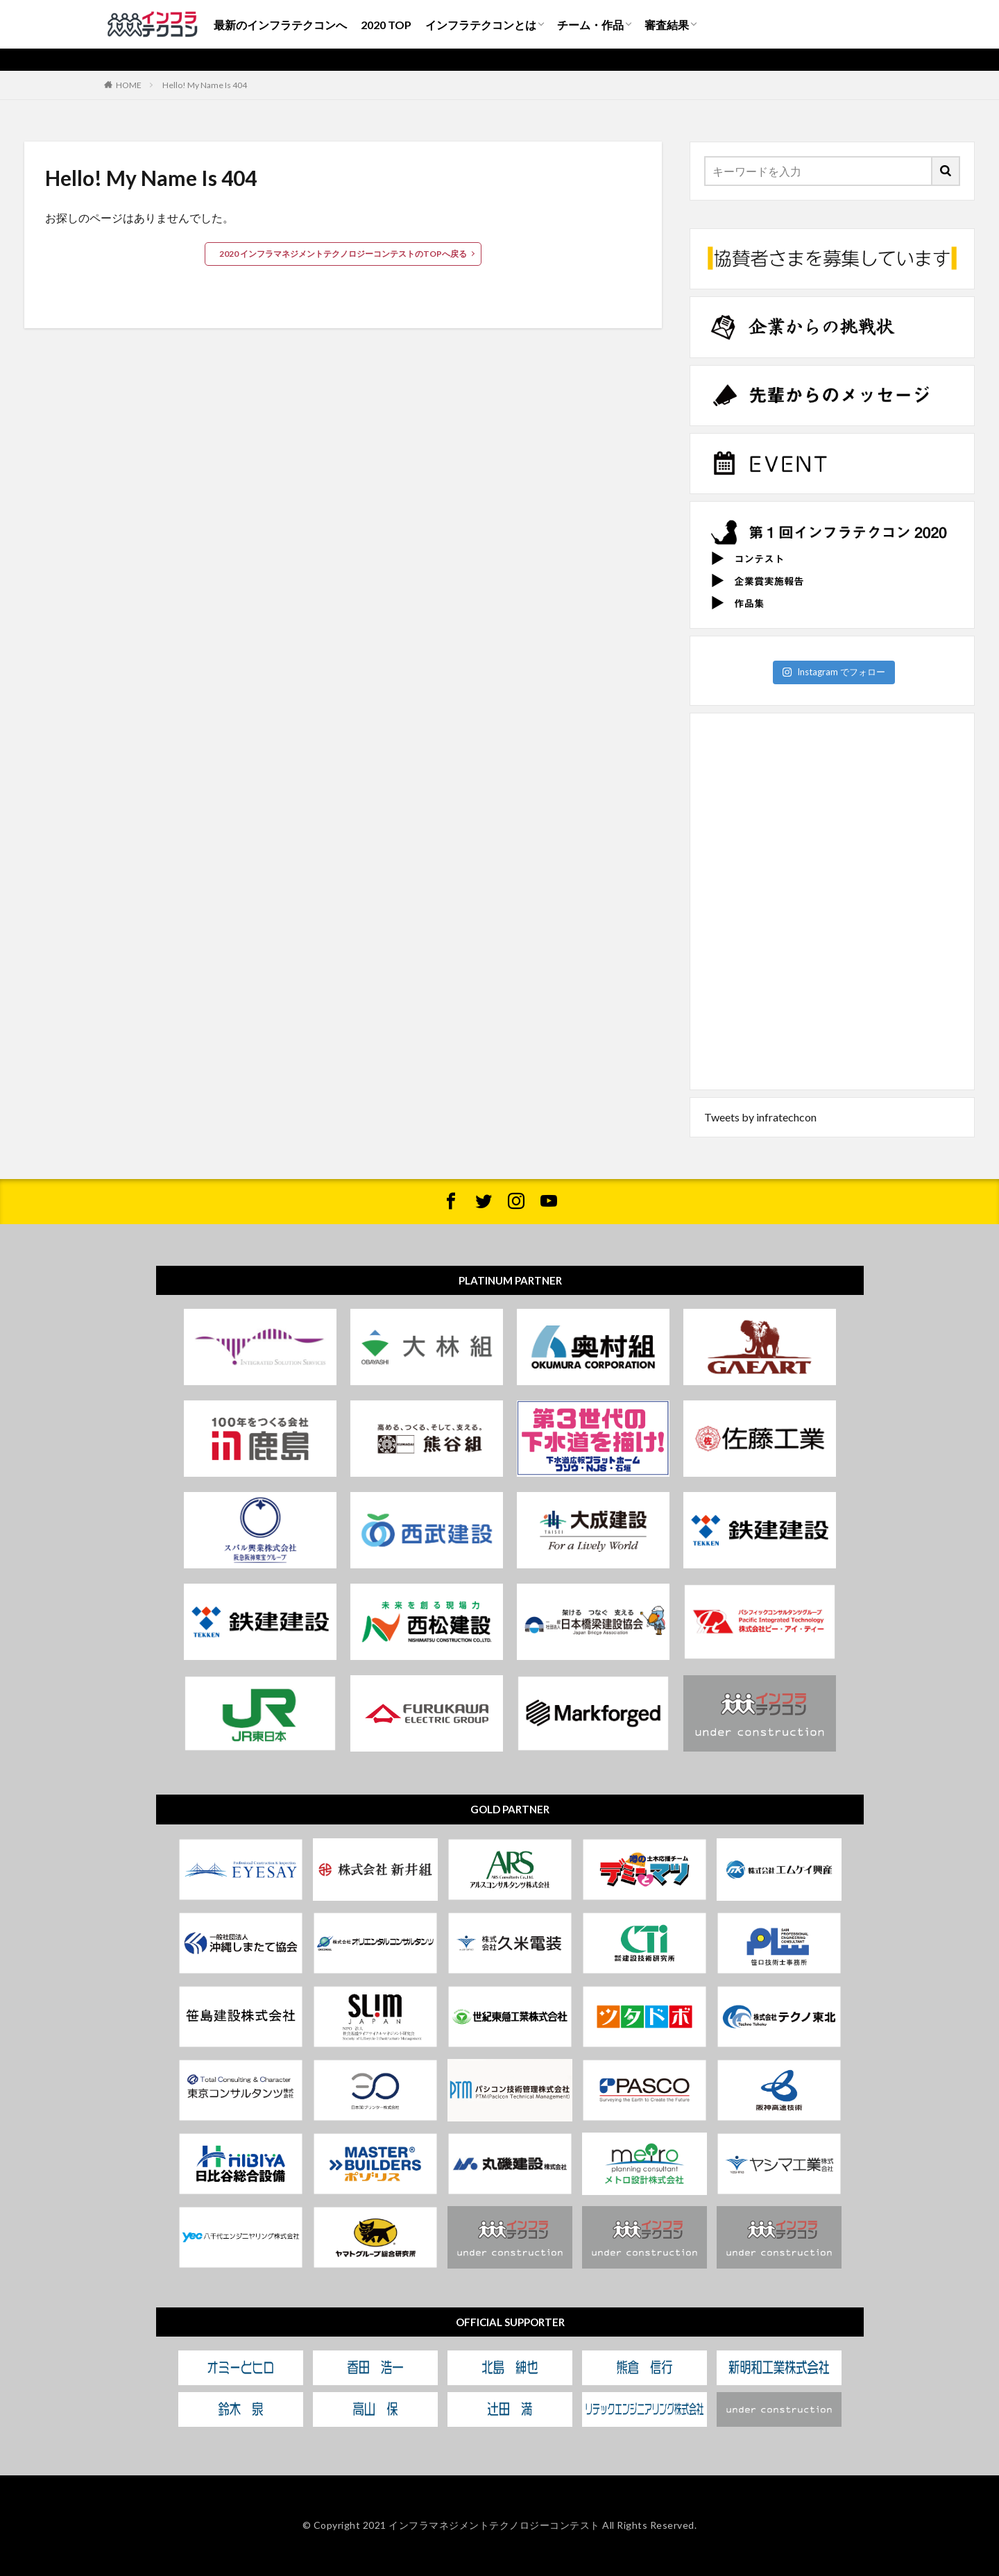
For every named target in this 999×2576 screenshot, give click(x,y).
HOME (129, 85)
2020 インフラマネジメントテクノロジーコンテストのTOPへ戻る (343, 253)
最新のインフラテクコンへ (280, 24)
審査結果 (666, 24)
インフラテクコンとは (480, 24)
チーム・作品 (590, 24)
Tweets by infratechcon (760, 1117)
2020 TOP (386, 24)
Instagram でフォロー (834, 671)
